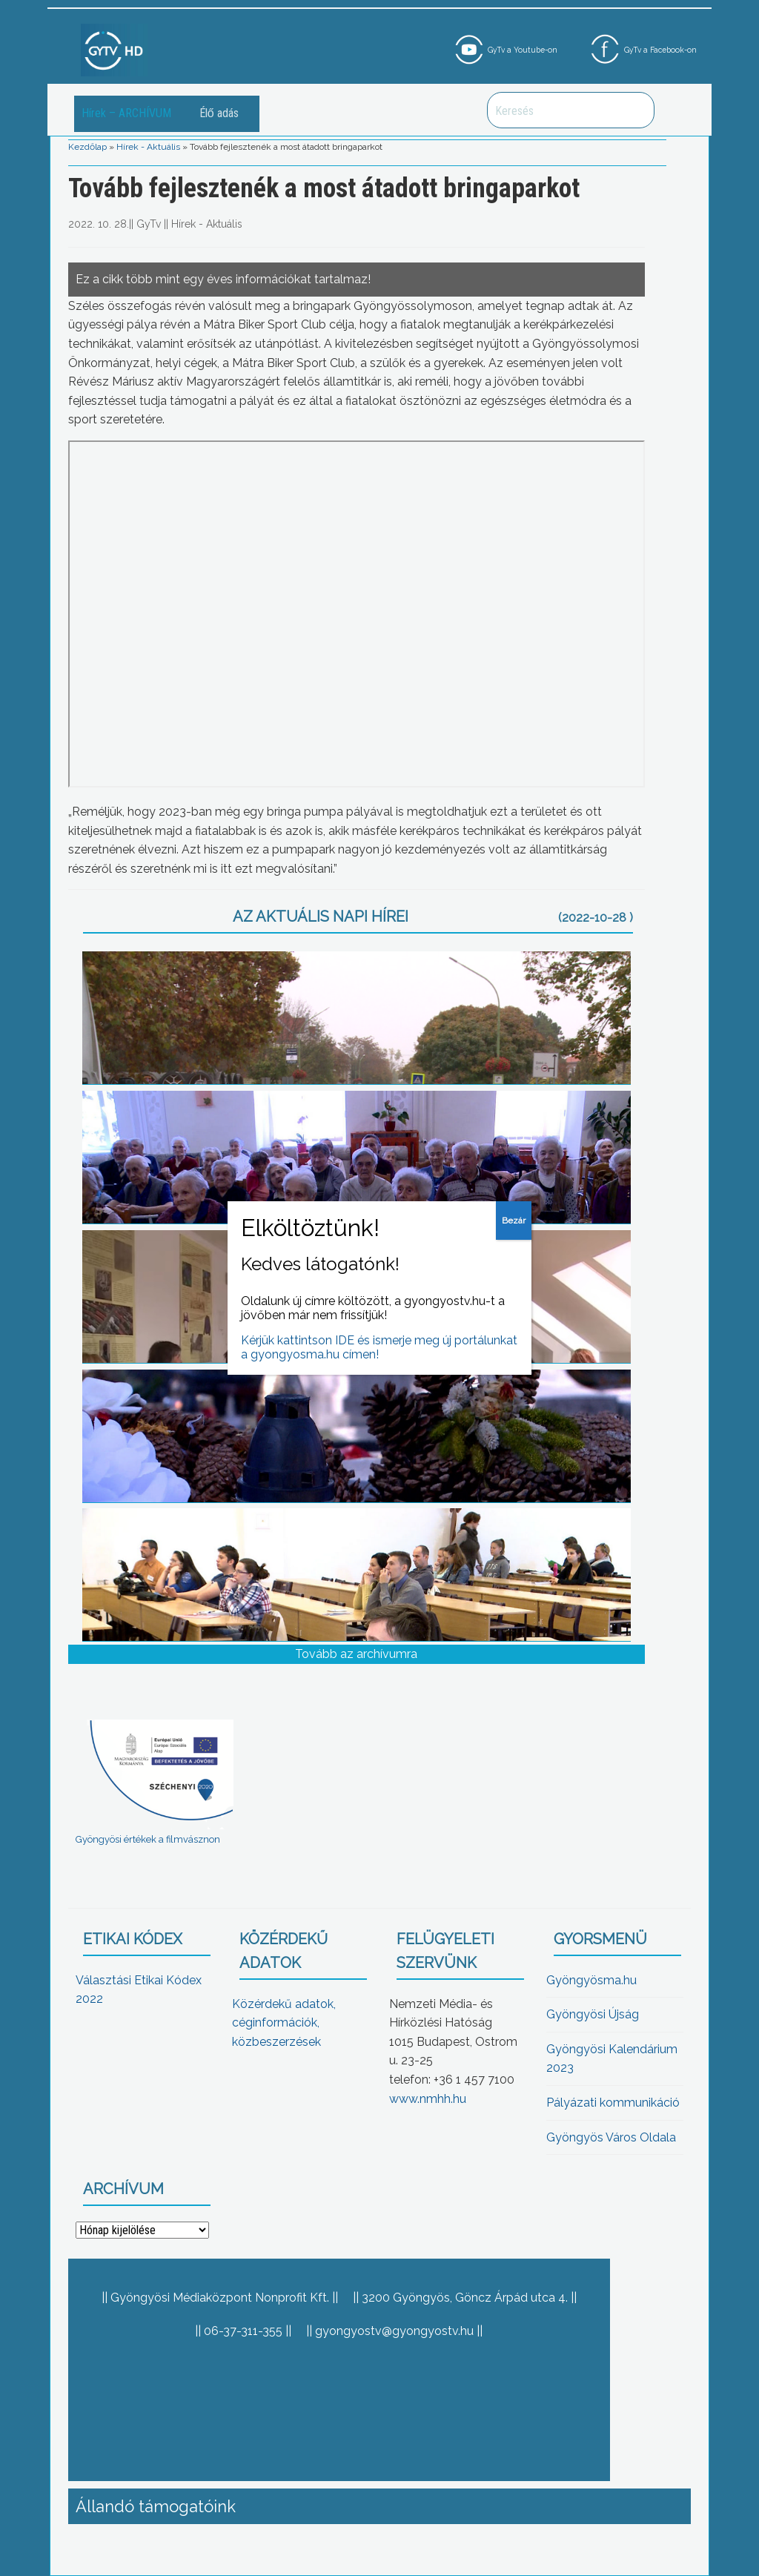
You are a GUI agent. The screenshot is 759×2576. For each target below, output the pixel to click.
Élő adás (219, 113)
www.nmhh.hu (427, 2099)
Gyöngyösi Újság (592, 2014)
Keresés (635, 110)
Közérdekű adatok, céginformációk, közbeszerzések (284, 2023)
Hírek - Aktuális (148, 147)
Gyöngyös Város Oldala (611, 2137)
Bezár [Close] (514, 1220)
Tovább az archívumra (356, 1654)
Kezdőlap (87, 147)
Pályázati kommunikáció (613, 2103)
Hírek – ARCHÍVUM (126, 113)
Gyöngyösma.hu (591, 1980)
